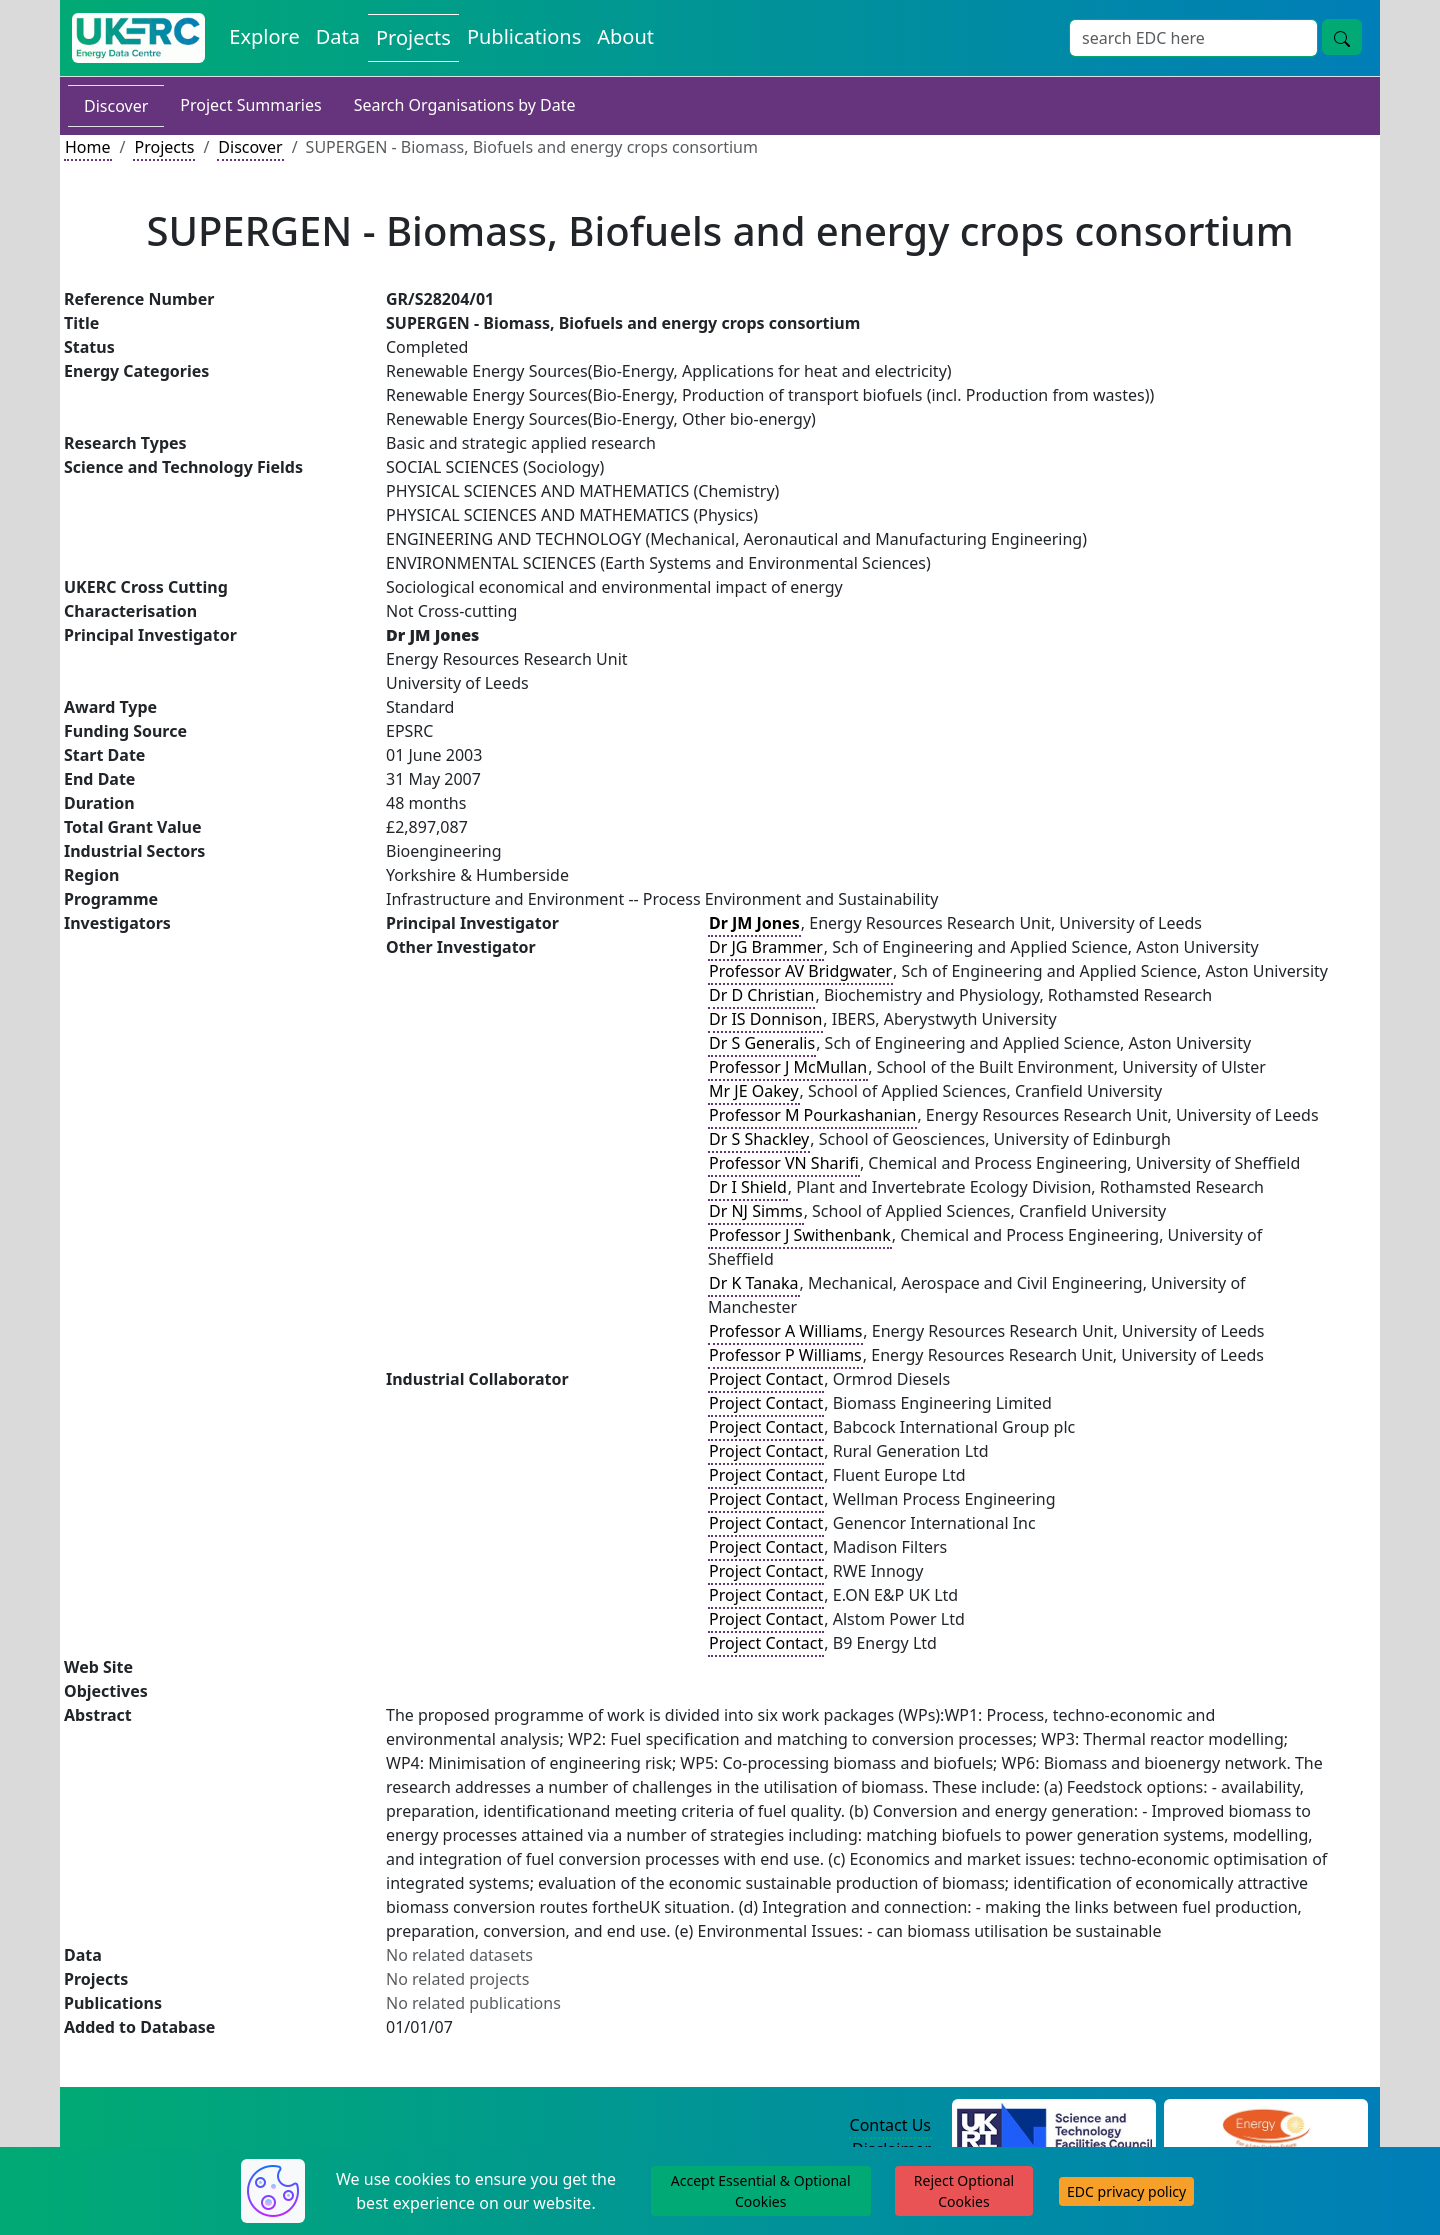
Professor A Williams (785, 1331)
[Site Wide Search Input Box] (1193, 38)
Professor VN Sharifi (784, 1163)
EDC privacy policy (1126, 2191)
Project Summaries (250, 105)
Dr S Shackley (759, 1139)
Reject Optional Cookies (964, 2191)
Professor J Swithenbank (800, 1235)
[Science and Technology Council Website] (1054, 2126)
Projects (164, 147)
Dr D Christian (761, 995)
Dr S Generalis (762, 1043)
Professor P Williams (785, 1355)
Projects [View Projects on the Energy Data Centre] (413, 37)
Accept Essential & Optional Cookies (761, 2191)
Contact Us (890, 2125)
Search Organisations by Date (465, 105)
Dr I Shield (748, 1187)
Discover (116, 106)
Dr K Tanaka (754, 1283)
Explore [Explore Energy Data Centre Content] (264, 36)
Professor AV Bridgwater (800, 971)
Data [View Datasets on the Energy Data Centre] (338, 36)
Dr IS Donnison (765, 1019)
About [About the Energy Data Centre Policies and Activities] (625, 36)
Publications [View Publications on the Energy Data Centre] (524, 36)
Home (88, 147)
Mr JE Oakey (754, 1091)
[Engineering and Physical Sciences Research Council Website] (1265, 2126)
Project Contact (766, 1379)
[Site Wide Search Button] (1342, 37)
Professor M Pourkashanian (812, 1115)
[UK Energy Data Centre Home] (138, 38)
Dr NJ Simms (756, 1211)
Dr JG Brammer (766, 947)
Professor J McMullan (788, 1067)
